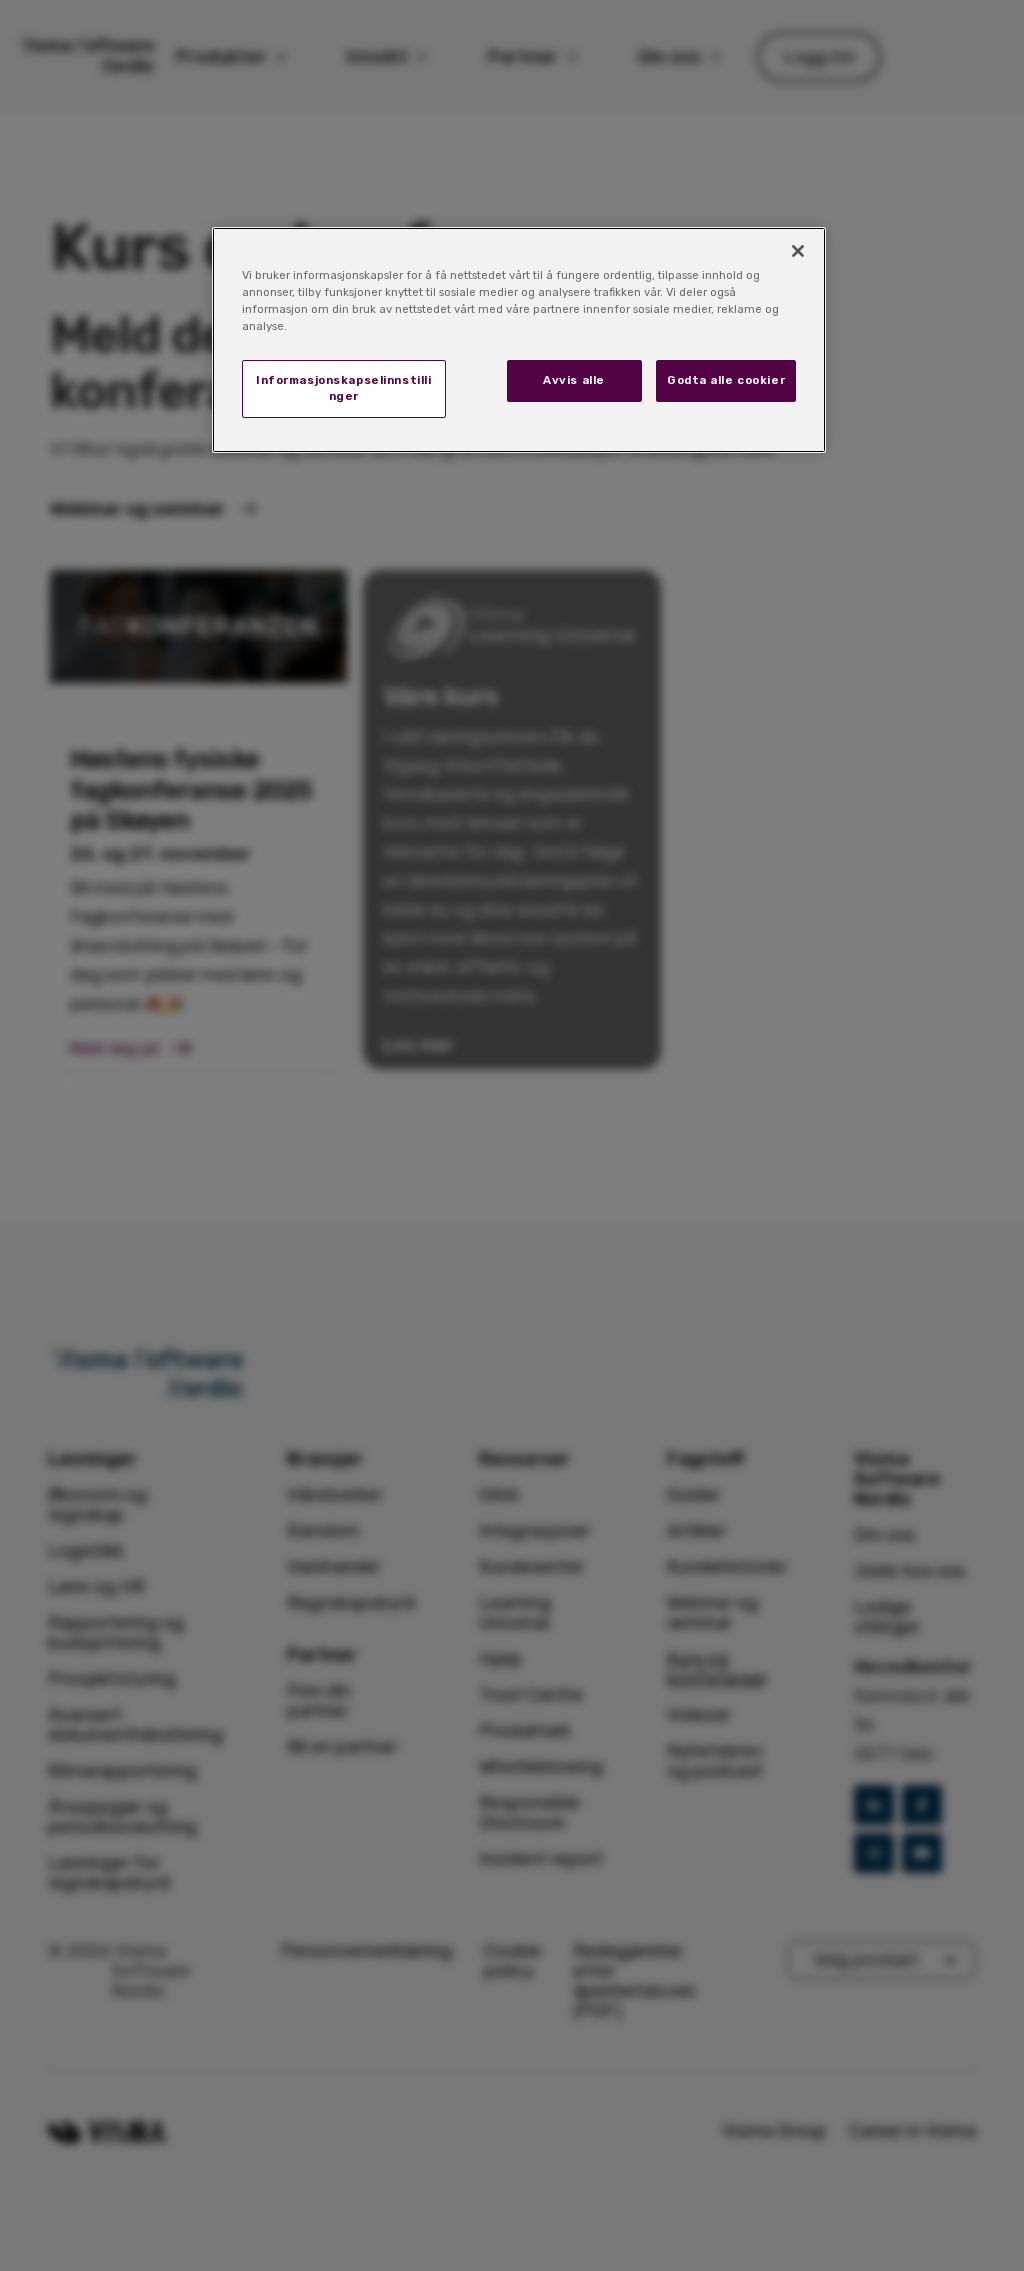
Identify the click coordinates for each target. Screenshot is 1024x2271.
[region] (519, 340)
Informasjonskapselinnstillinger (343, 388)
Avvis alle (574, 380)
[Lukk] (798, 251)
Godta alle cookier (726, 380)
